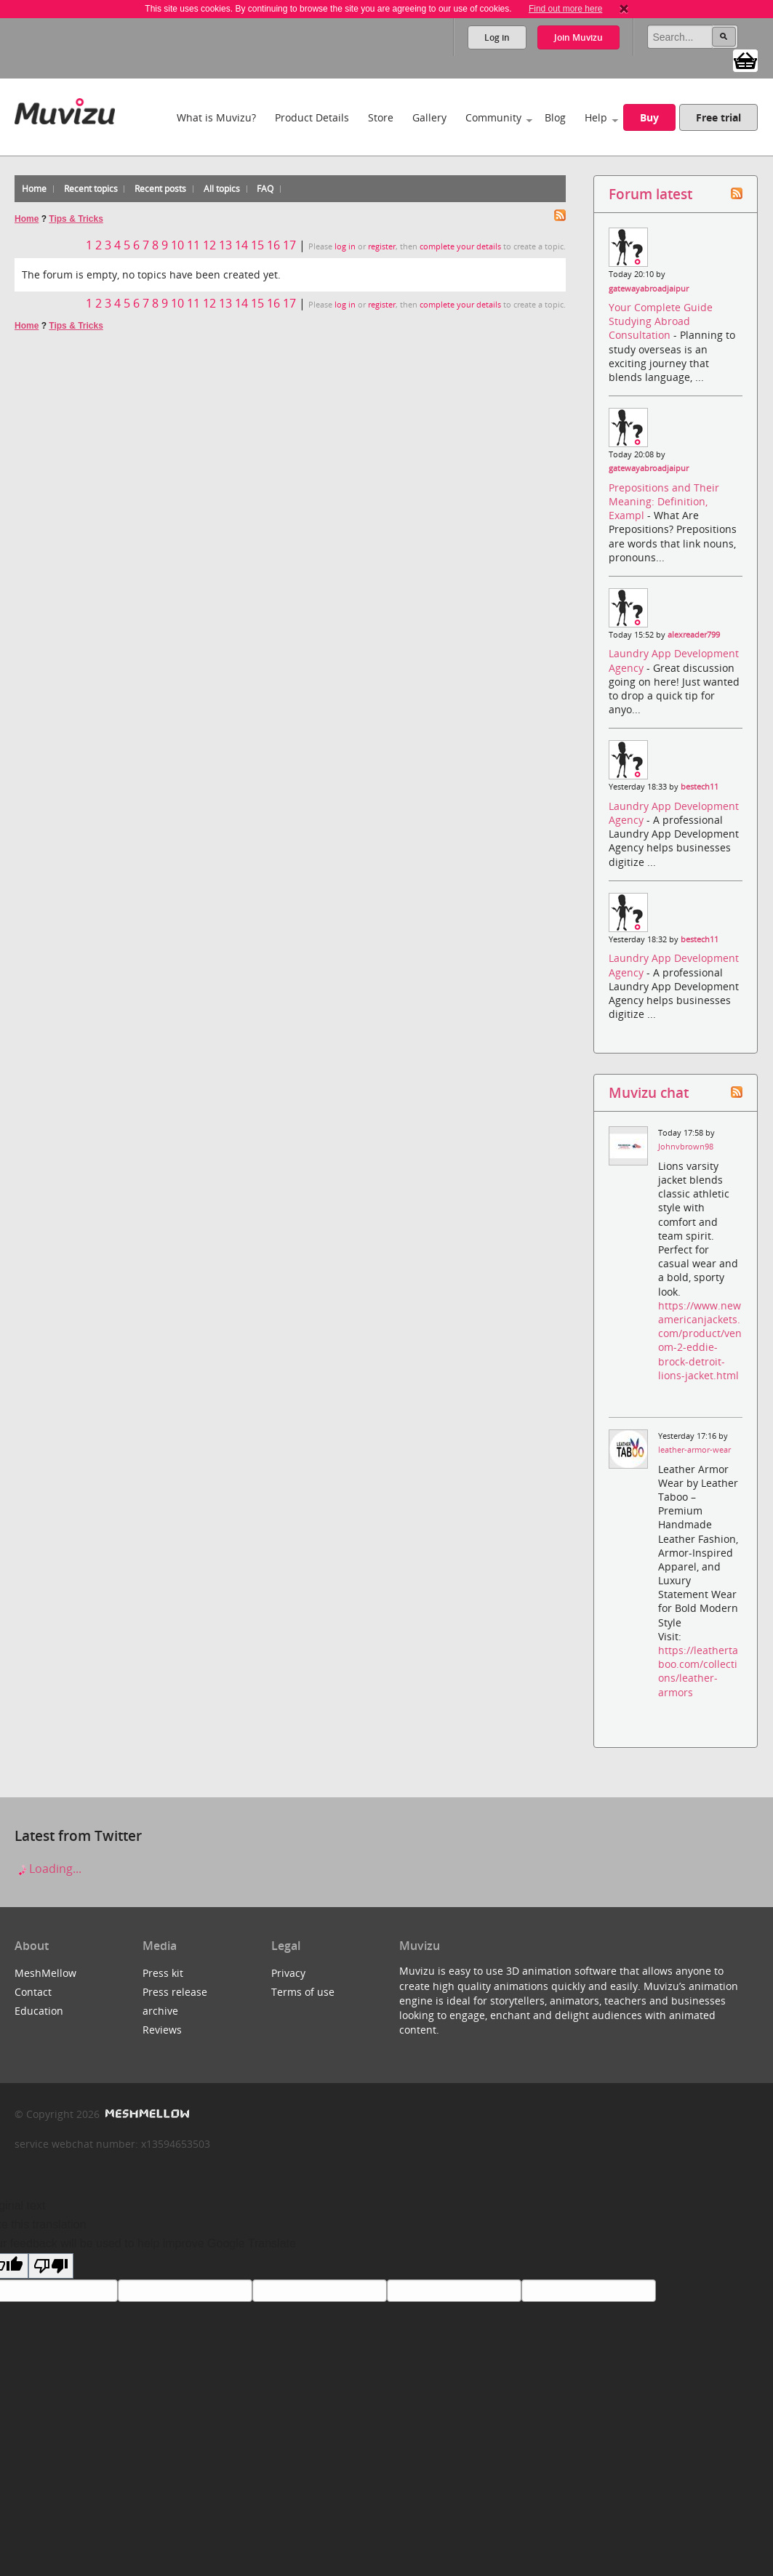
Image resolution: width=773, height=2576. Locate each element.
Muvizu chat (649, 1092)
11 (193, 245)
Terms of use (303, 1992)
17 (289, 245)
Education (39, 2011)
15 (257, 245)
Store (380, 117)
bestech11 (699, 787)
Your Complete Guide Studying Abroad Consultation (661, 321)
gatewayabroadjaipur (649, 289)
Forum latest (650, 194)
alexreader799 (694, 635)
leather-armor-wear (694, 1450)
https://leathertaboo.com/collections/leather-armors (698, 1671)
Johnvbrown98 (685, 1146)
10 (177, 245)
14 (241, 245)
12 (209, 245)
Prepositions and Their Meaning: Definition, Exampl (664, 501)
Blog (555, 117)
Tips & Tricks (76, 219)
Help (596, 117)
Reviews (162, 2030)
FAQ (265, 188)
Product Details (312, 117)
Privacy (288, 1973)
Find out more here (565, 9)
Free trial (718, 117)
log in (345, 246)
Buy (649, 117)
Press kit (163, 1973)
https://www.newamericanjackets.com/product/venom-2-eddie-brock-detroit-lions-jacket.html (700, 1340)
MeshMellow (45, 1973)
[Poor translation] (50, 2266)
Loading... (48, 1869)
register (382, 246)
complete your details (460, 246)
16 (273, 245)
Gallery (429, 117)
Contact (33, 1992)
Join (578, 37)
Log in (497, 37)
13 (225, 245)
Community (493, 117)
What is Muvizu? (216, 117)
